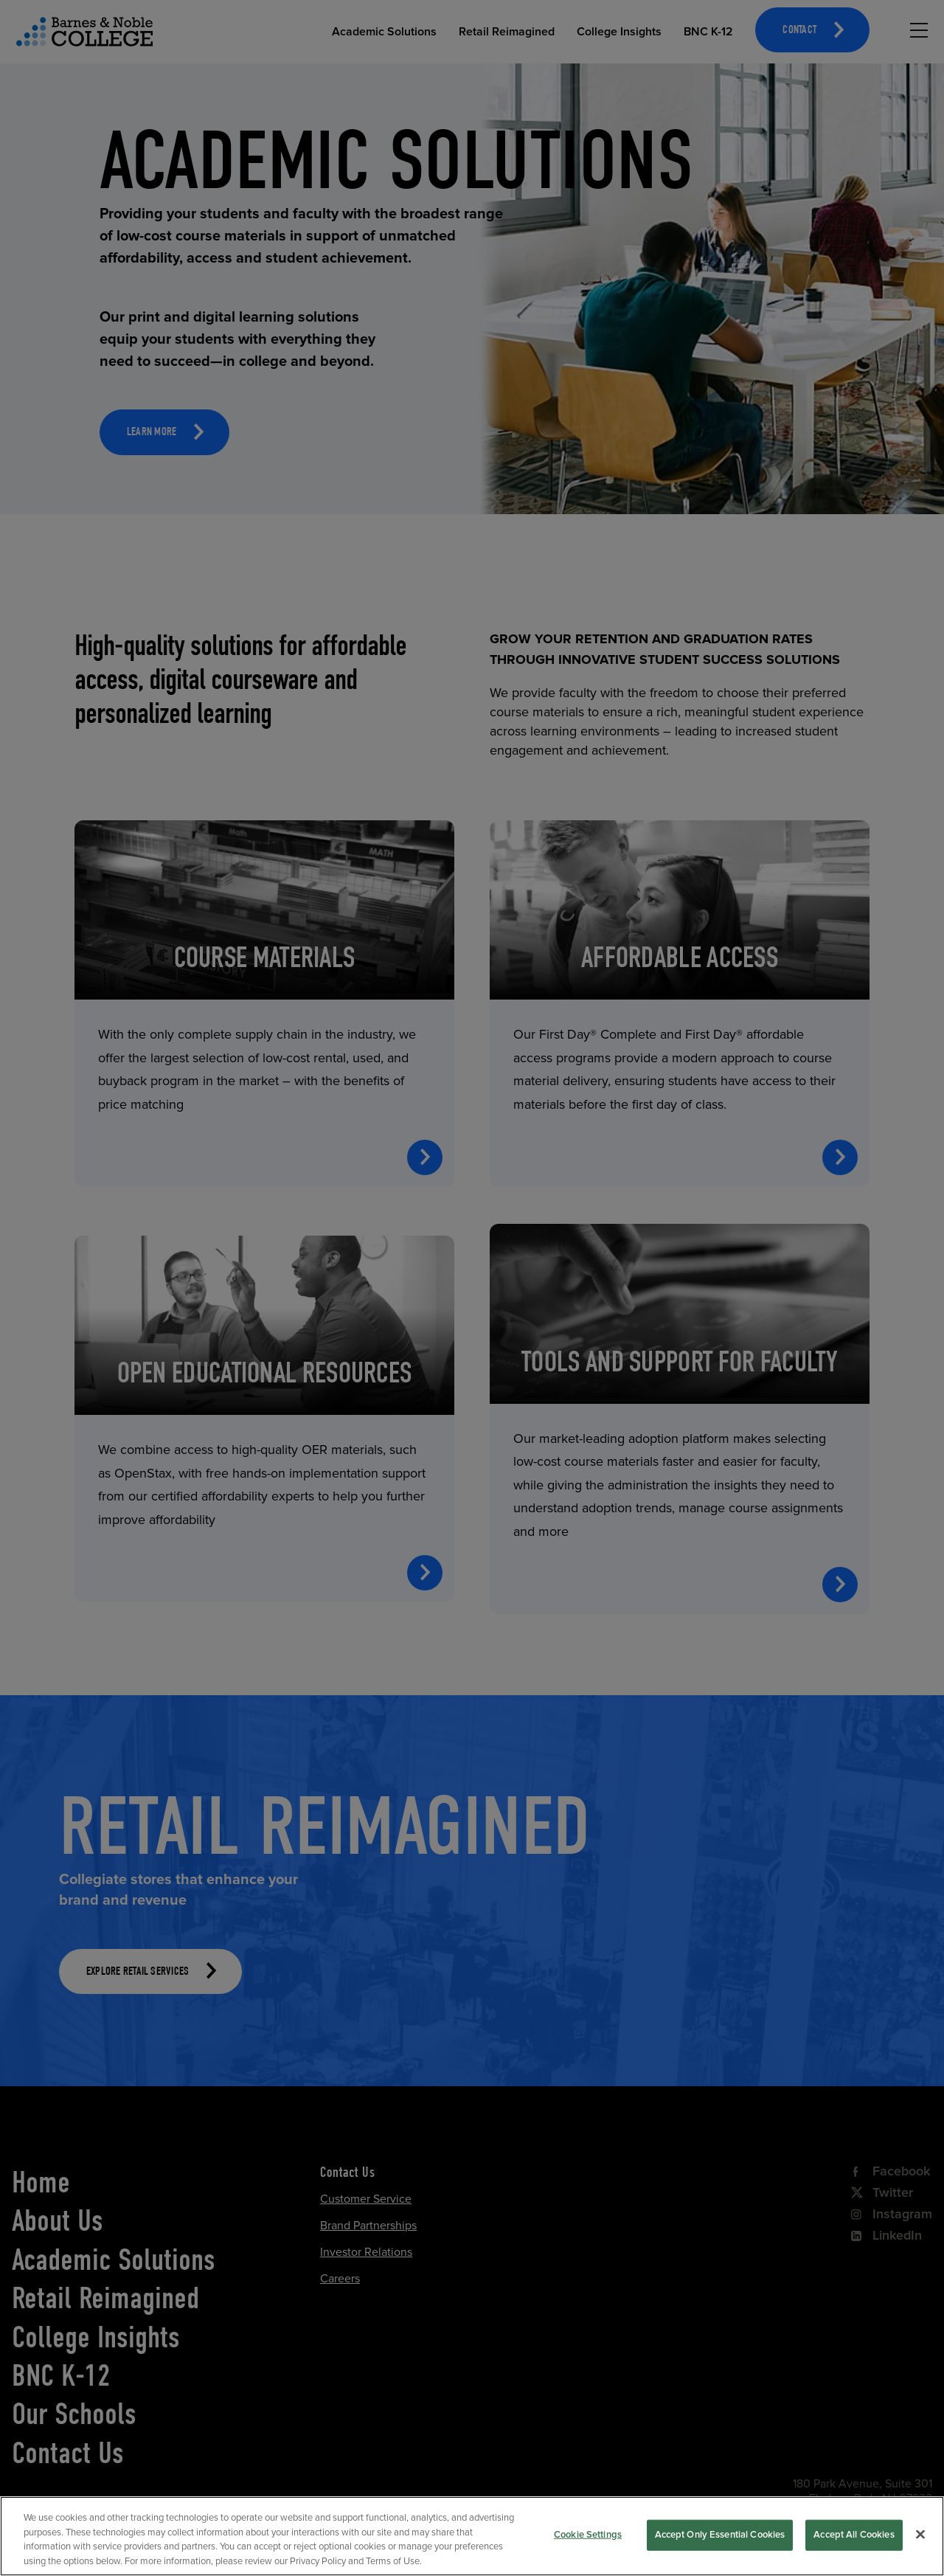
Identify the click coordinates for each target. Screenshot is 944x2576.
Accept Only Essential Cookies (720, 2551)
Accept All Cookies (853, 2551)
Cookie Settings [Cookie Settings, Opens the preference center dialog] (588, 2551)
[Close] (920, 2551)
